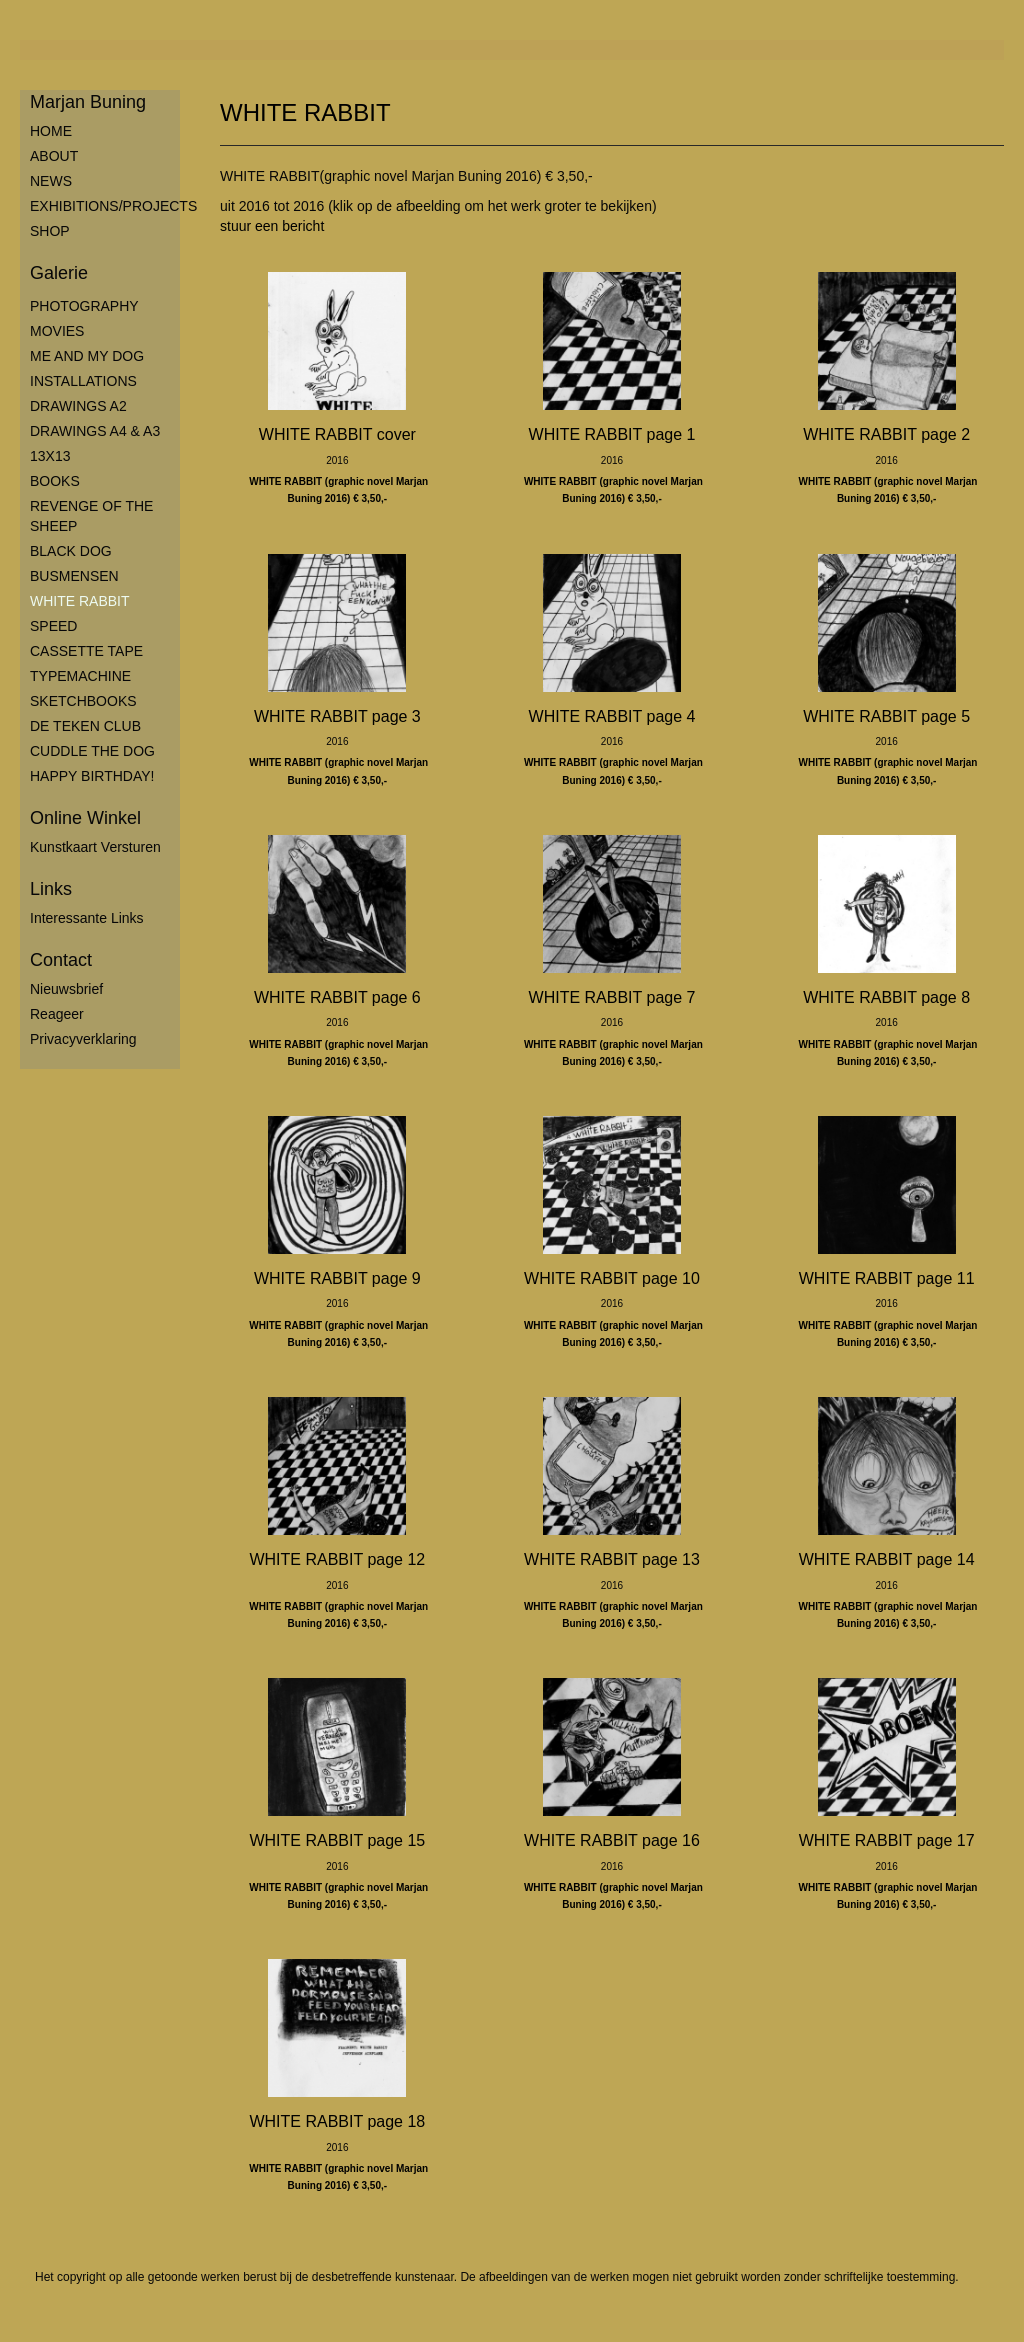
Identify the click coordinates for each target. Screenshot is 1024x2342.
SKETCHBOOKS (83, 701)
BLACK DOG (71, 551)
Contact (61, 960)
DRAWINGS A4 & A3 (95, 431)
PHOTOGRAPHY (84, 306)
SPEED (53, 626)
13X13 (50, 456)
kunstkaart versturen (95, 847)
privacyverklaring (83, 1039)
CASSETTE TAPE (86, 651)
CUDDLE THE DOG (92, 751)
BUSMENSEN (74, 576)
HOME (51, 131)
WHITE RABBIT (80, 601)
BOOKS (55, 481)
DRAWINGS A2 (78, 406)
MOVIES (57, 331)
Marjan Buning (88, 102)
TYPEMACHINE (80, 676)
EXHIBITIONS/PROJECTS (105, 206)
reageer (57, 1014)
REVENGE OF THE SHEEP (91, 516)
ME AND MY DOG (87, 356)
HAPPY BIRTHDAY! (92, 776)
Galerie (59, 273)
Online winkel (85, 818)
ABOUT (54, 156)
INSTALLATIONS (83, 381)
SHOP (50, 231)
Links (51, 889)
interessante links (87, 918)
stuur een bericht (272, 226)
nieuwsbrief (66, 989)
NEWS (51, 181)
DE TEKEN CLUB (85, 726)
